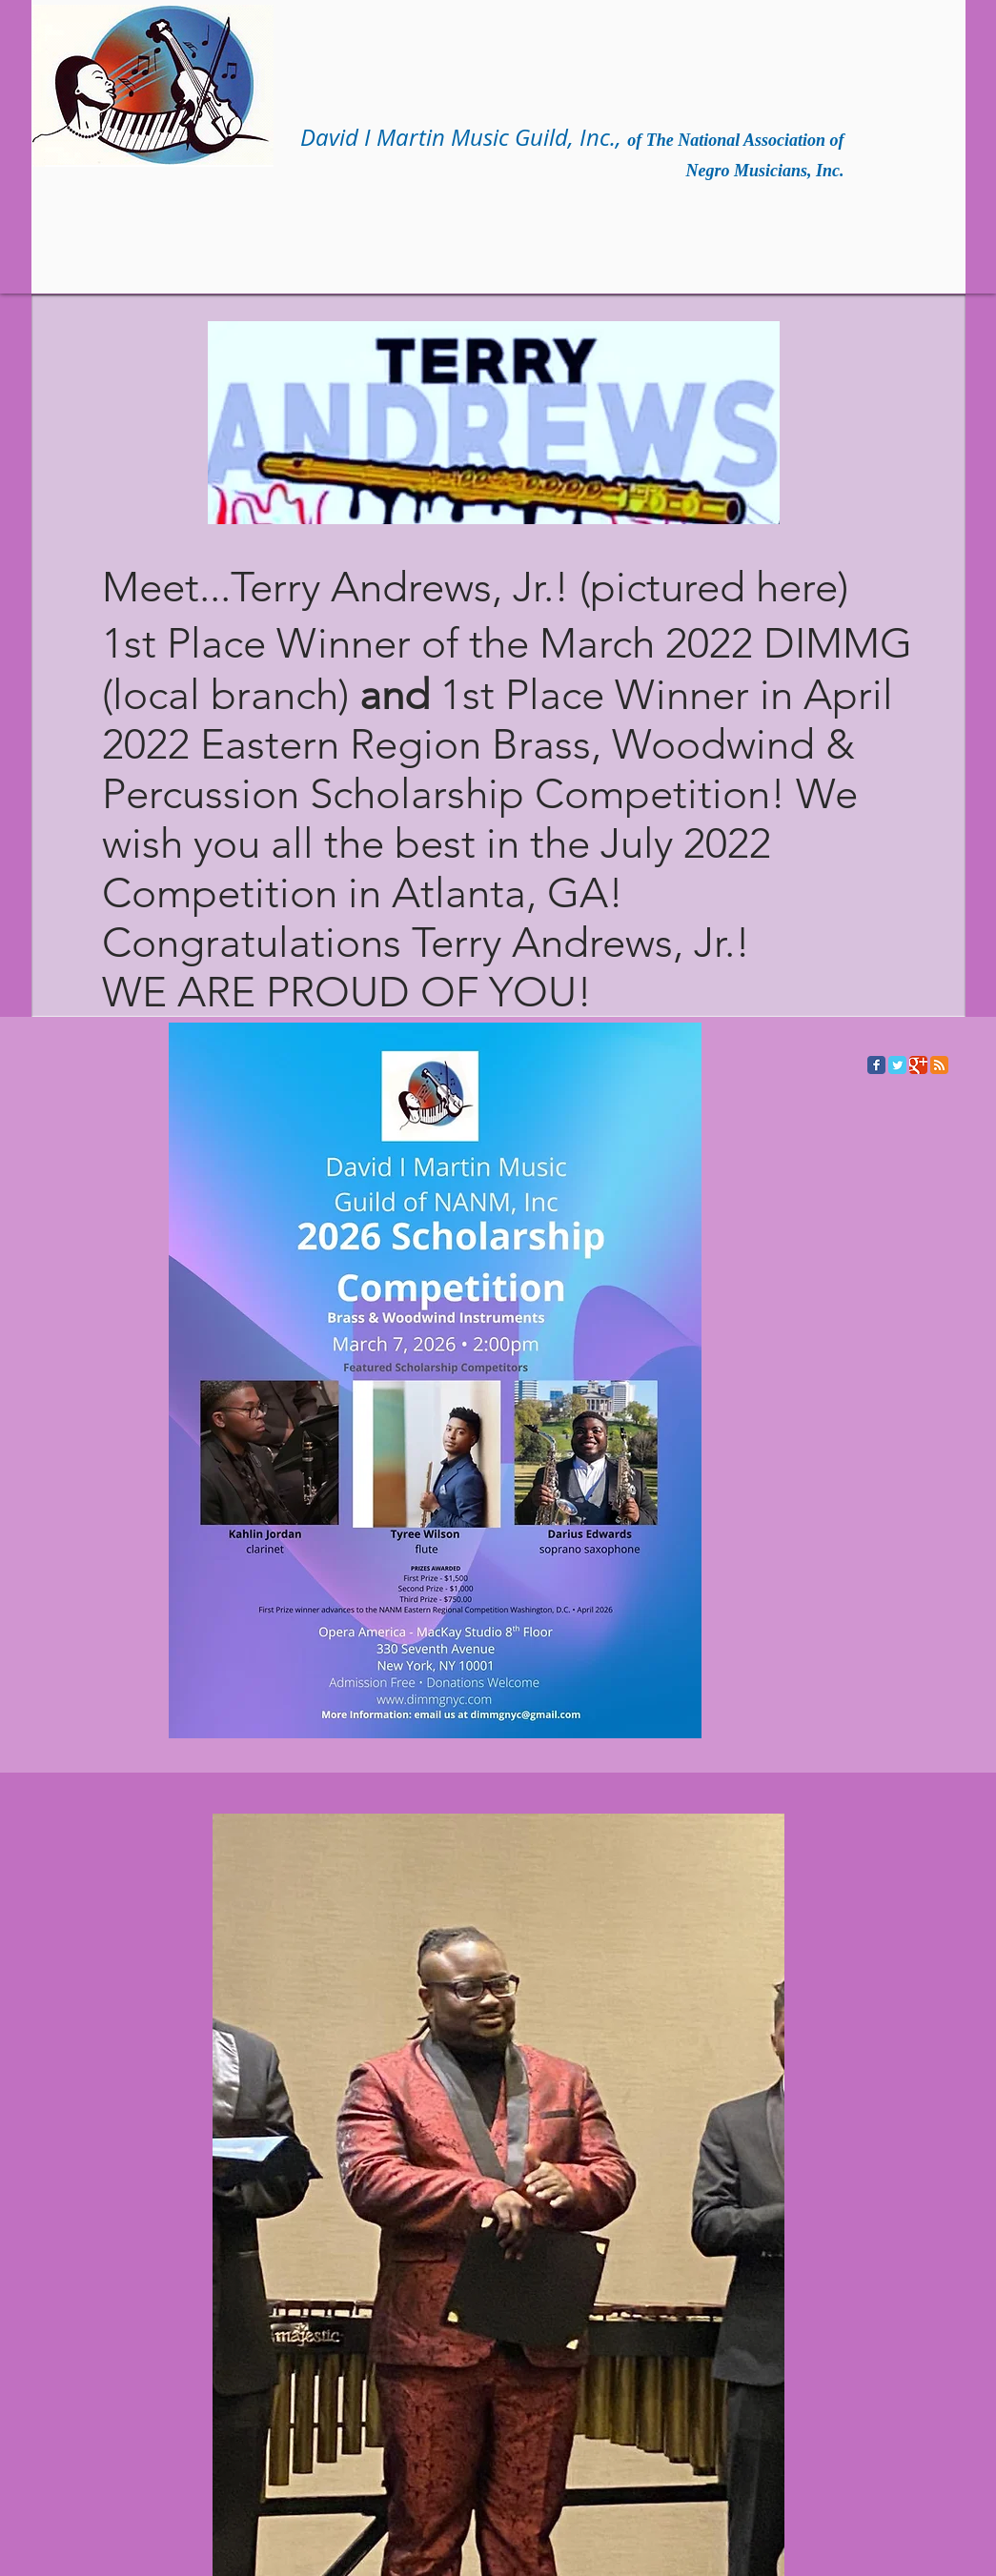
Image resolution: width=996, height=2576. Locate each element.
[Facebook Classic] (876, 1065)
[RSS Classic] (939, 1065)
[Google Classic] (918, 1065)
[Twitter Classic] (897, 1065)
